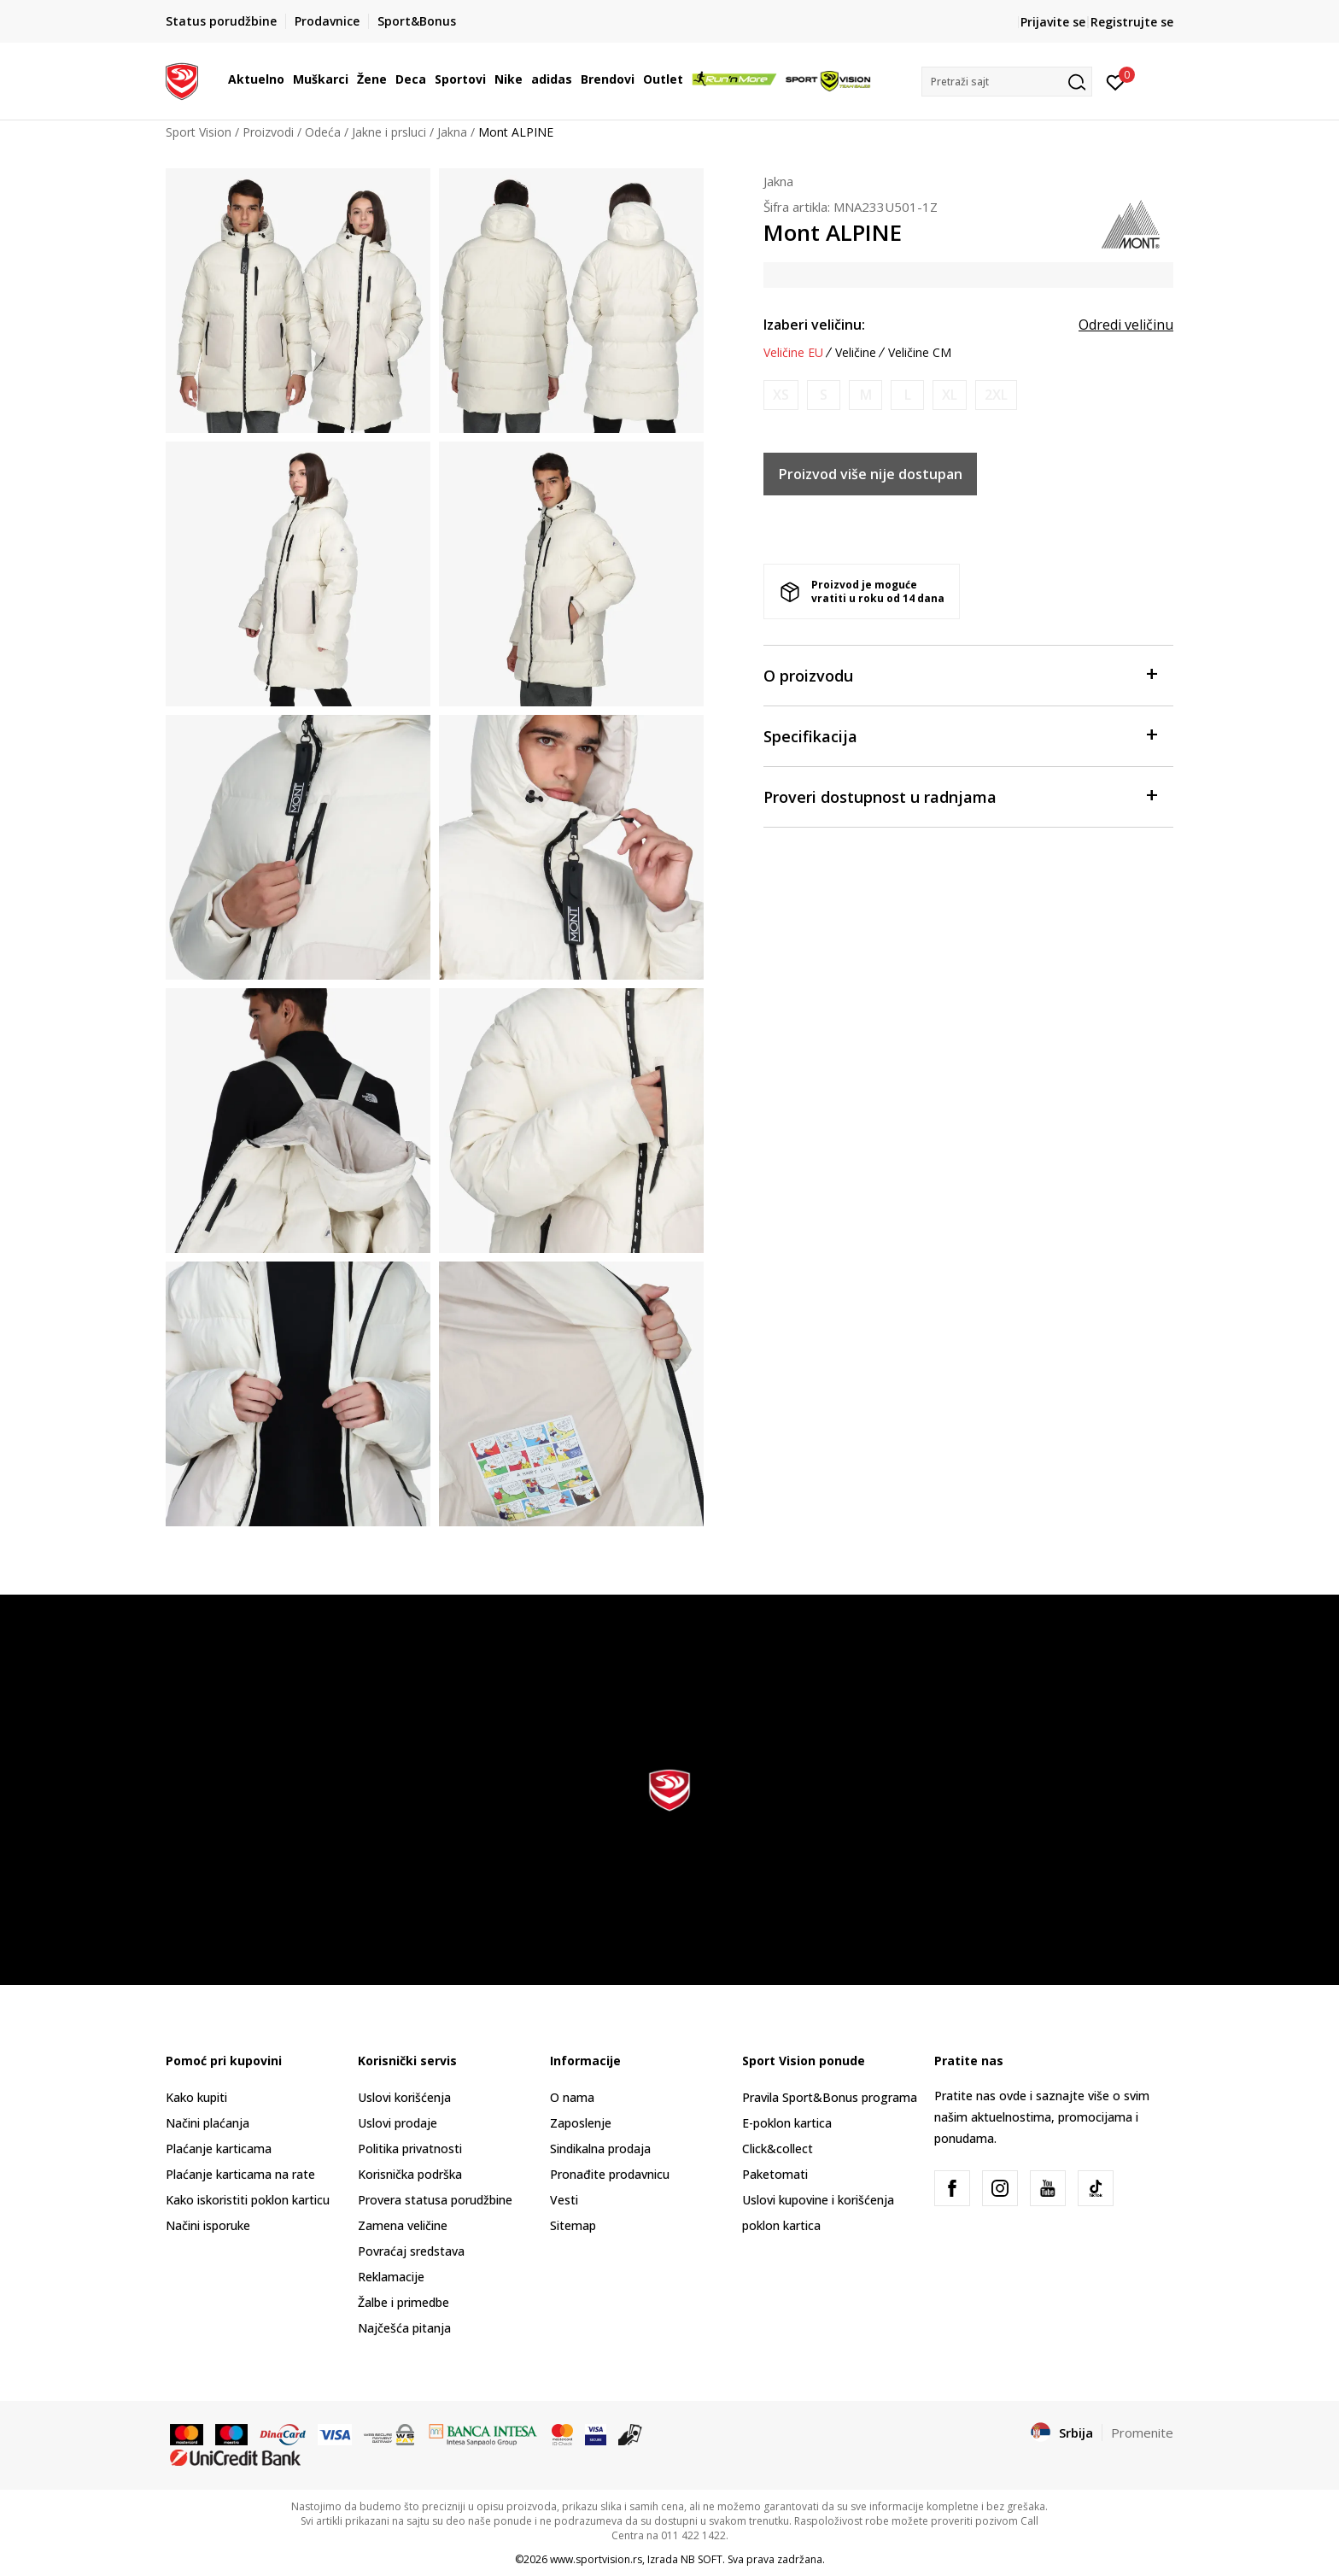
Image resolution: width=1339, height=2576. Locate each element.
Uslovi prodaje (397, 2123)
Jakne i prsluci (389, 132)
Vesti (564, 2200)
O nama (572, 2097)
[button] (1006, 82)
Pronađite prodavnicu (610, 2174)
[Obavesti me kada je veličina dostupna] (780, 395)
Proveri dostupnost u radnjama (959, 795)
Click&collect (777, 2148)
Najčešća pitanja (404, 2328)
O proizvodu (959, 674)
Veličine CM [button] (919, 353)
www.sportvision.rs (596, 2559)
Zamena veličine (402, 2225)
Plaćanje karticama (219, 2148)
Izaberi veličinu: (814, 324)
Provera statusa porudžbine (435, 2200)
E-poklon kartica (787, 2123)
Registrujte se (1131, 22)
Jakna (452, 132)
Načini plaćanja (207, 2123)
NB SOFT (701, 2559)
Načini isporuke (208, 2225)
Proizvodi (268, 132)
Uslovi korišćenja (404, 2097)
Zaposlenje (580, 2123)
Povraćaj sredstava (411, 2251)
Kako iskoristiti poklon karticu (248, 2200)
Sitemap (573, 2225)
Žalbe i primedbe (403, 2302)
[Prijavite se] (1115, 81)
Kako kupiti (196, 2097)
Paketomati (775, 2174)
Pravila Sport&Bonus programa (829, 2097)
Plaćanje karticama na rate (240, 2174)
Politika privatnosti (410, 2148)
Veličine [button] (855, 353)
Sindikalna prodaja (600, 2148)
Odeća (323, 132)
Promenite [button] (1142, 2432)
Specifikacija (959, 734)
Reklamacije (391, 2277)
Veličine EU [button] (793, 353)
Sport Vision (198, 132)
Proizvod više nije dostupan (870, 474)
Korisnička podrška (410, 2174)
